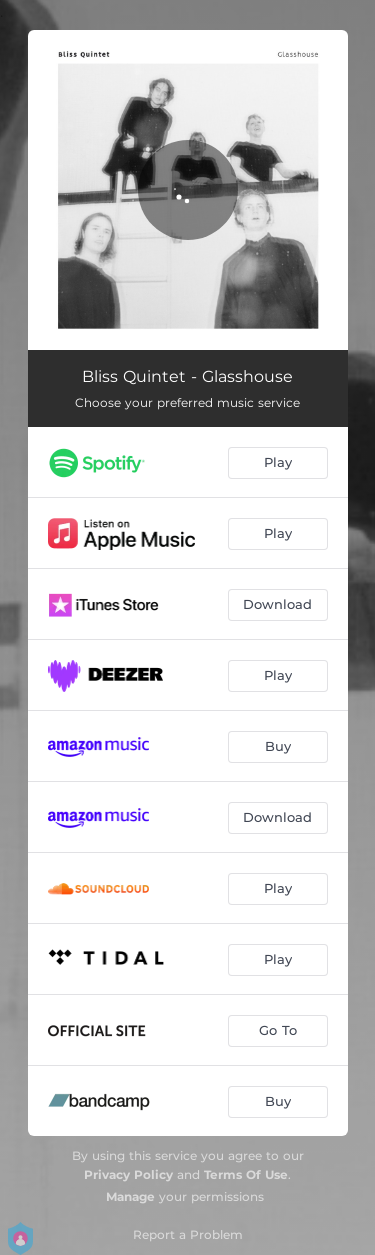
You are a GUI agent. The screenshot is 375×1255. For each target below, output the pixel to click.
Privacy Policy (128, 1174)
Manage (130, 1196)
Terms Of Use (246, 1174)
